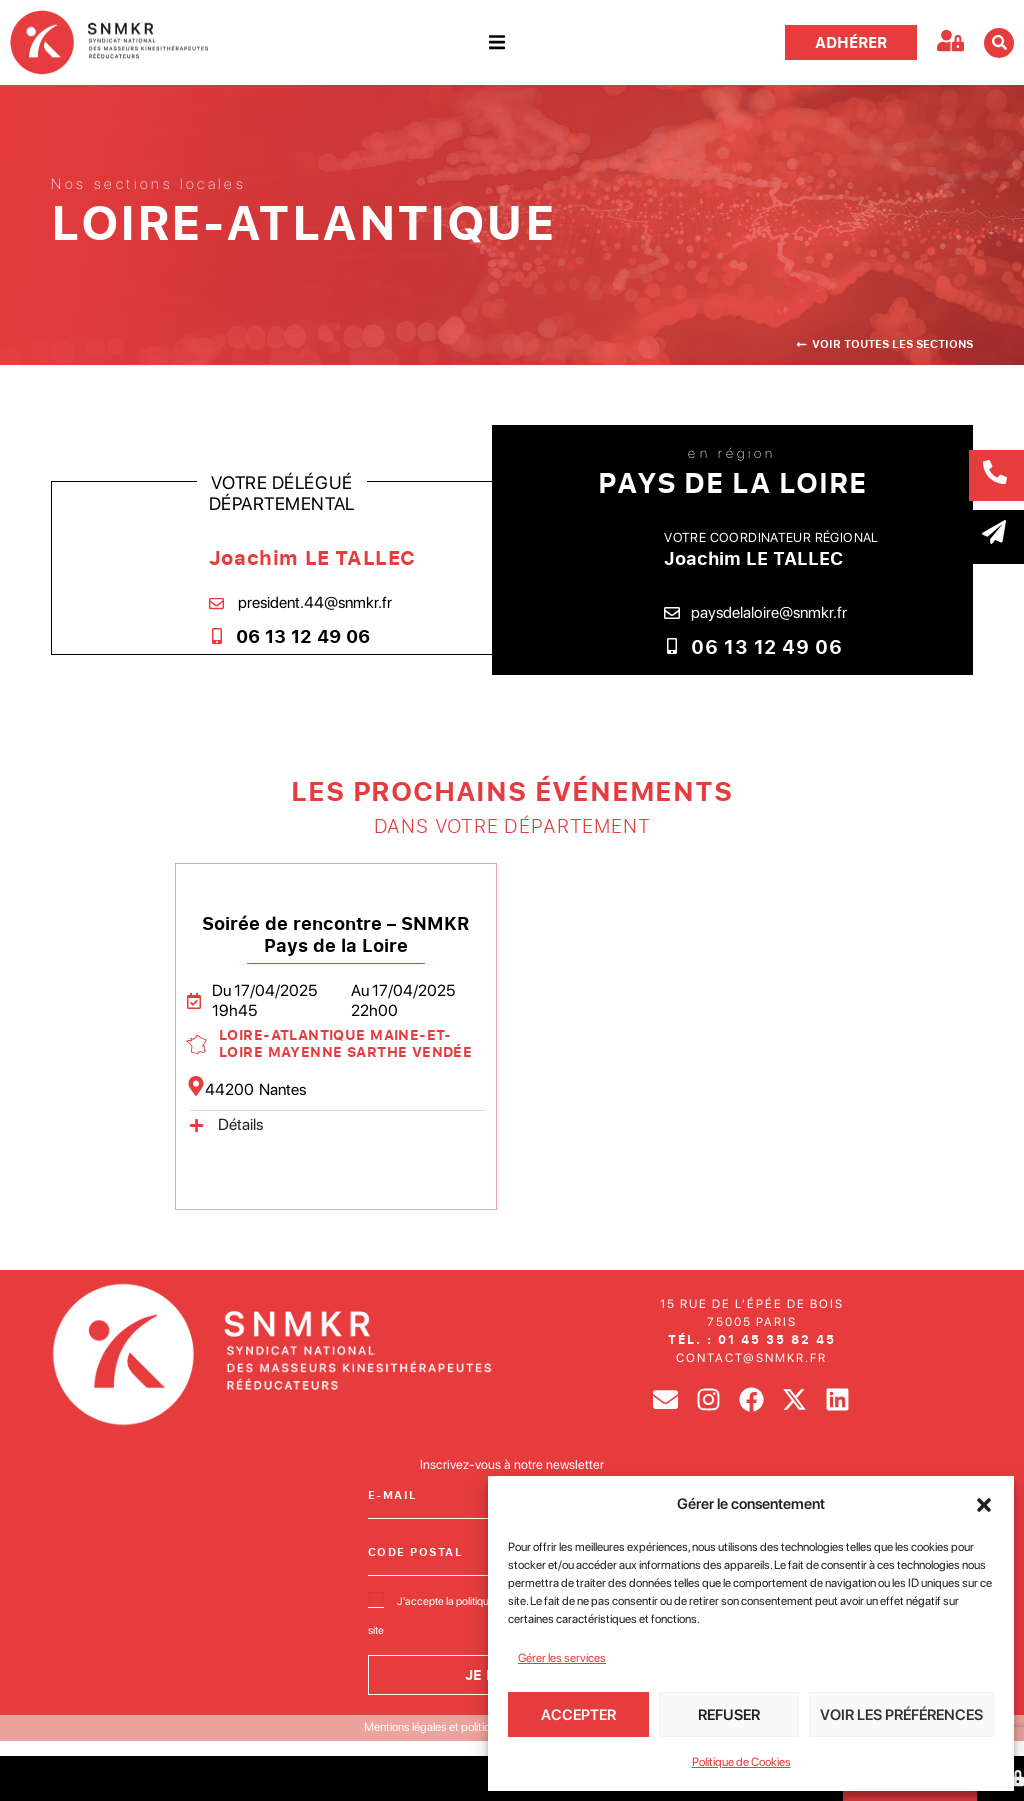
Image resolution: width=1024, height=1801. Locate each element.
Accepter (578, 1715)
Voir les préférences (901, 1715)
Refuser (729, 1715)
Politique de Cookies (741, 1762)
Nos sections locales (148, 184)
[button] (984, 1505)
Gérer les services (562, 1658)
